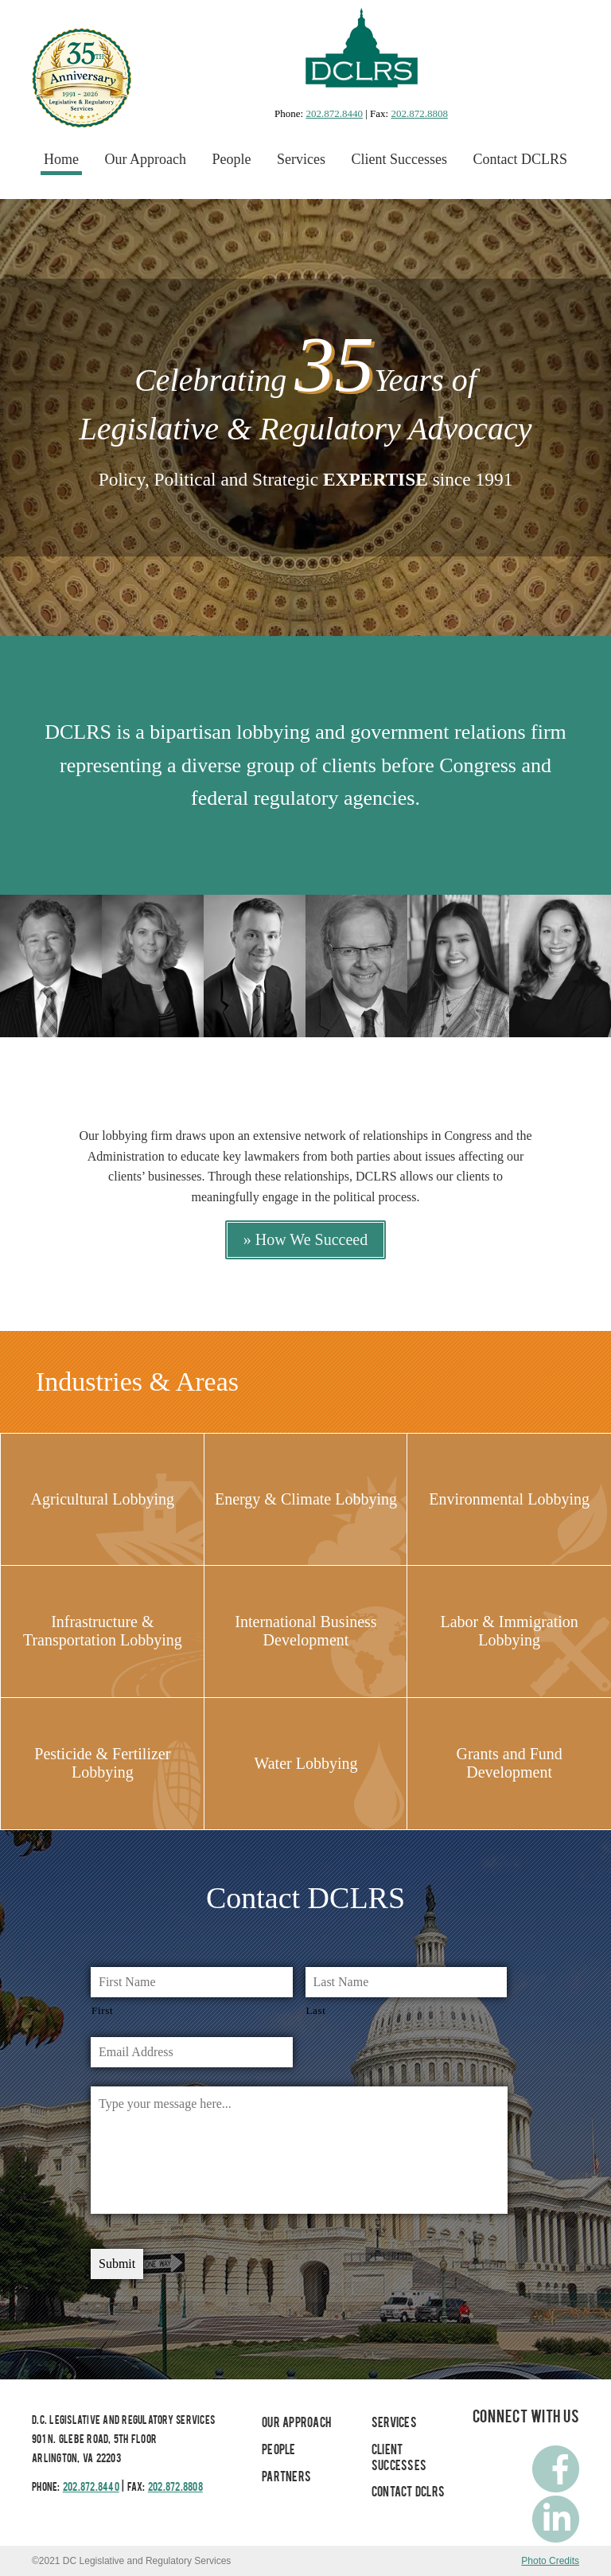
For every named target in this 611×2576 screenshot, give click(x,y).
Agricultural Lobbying (103, 1499)
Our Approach (145, 159)
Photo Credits (550, 2560)
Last (316, 2010)
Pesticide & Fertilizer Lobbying (102, 1763)
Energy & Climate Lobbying (306, 1499)
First (102, 2010)
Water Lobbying (305, 1763)
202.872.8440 (334, 113)
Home (61, 159)
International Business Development (305, 1631)
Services (301, 159)
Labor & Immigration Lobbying (509, 1631)
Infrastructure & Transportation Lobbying (102, 1631)
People (231, 159)
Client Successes (398, 159)
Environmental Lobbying (509, 1499)
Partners (286, 2478)
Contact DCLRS (520, 159)
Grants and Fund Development (509, 1763)
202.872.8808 (419, 113)
